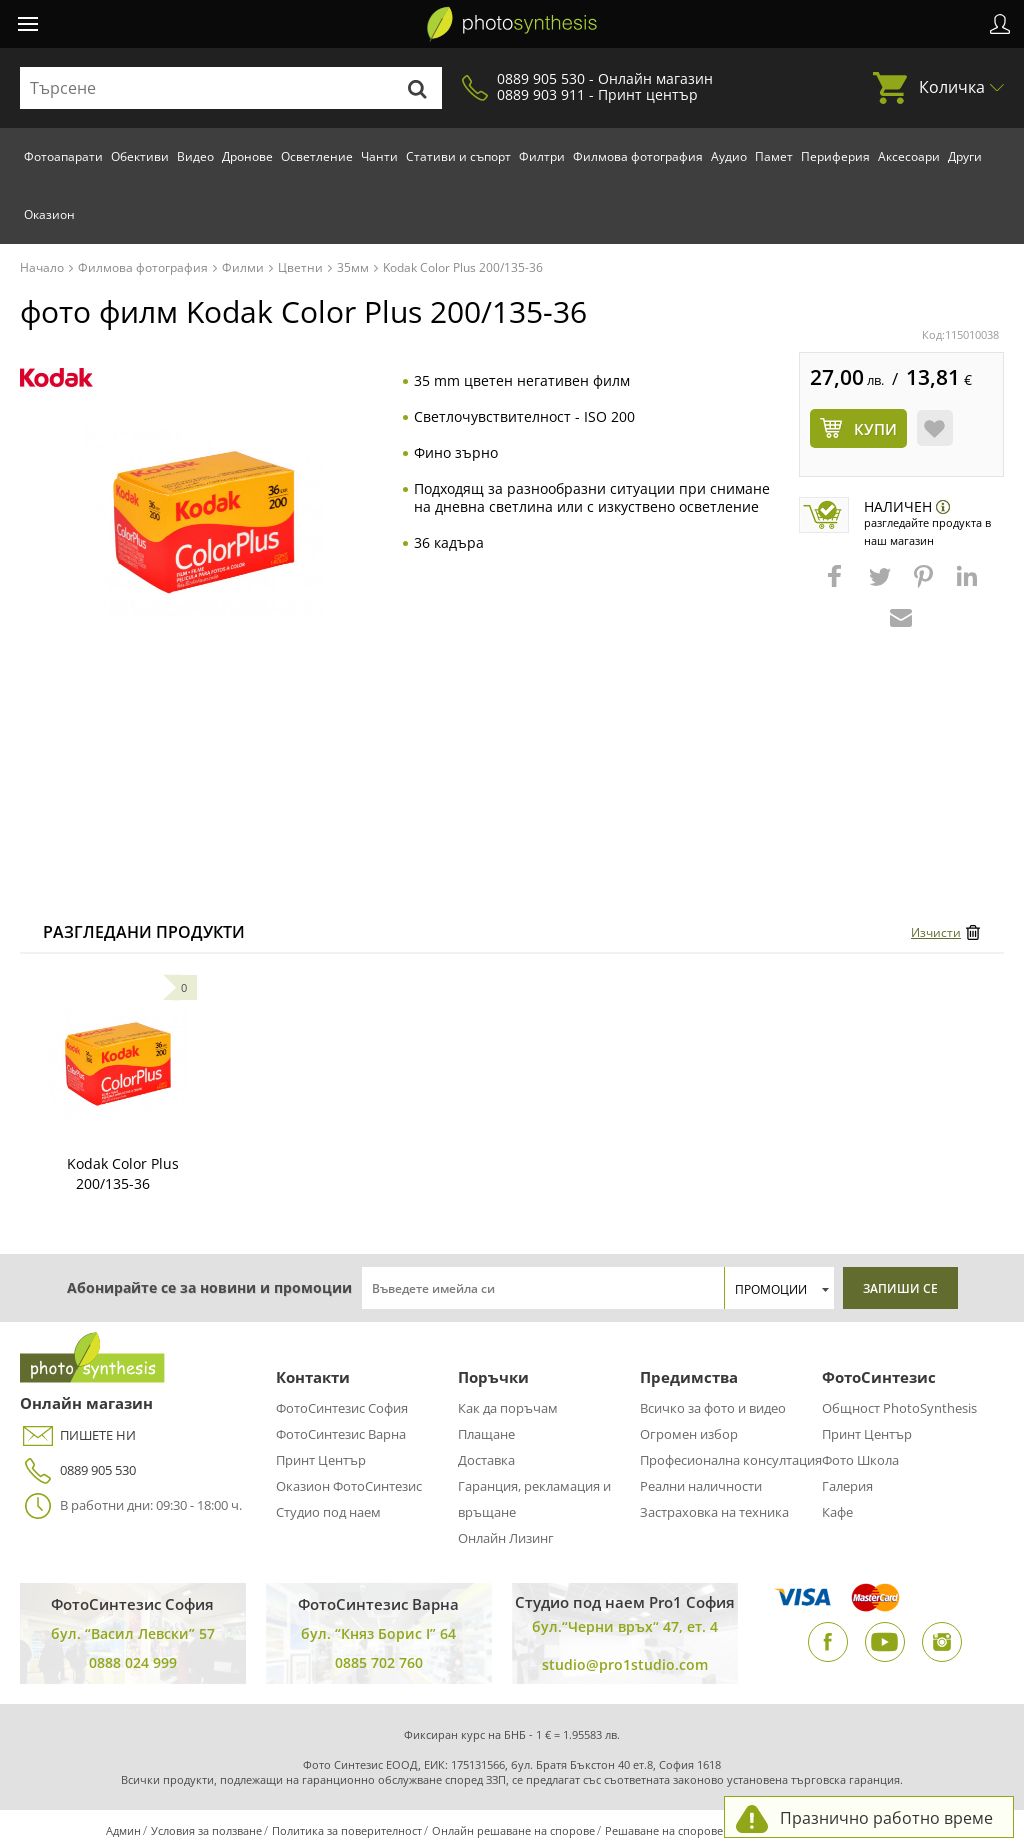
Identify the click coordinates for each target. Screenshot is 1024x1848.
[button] (837, 586)
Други (965, 156)
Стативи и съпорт (458, 156)
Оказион (49, 214)
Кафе (837, 1512)
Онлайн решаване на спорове (513, 1830)
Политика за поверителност (347, 1830)
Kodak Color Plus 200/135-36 (123, 1173)
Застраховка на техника (714, 1512)
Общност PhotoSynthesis (899, 1408)
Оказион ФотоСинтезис (349, 1486)
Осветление (317, 156)
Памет (774, 156)
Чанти (379, 156)
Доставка (486, 1460)
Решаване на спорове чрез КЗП (690, 1830)
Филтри (542, 156)
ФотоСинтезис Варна (341, 1434)
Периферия (835, 156)
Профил (1000, 24)
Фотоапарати (63, 156)
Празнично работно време (886, 1818)
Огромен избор (689, 1434)
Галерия (847, 1486)
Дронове (247, 156)
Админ (123, 1830)
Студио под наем (328, 1512)
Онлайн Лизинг (506, 1538)
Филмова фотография (638, 156)
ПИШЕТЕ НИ (78, 1435)
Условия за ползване (206, 1830)
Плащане (486, 1434)
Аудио (729, 156)
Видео (195, 156)
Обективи (140, 156)
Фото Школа (860, 1460)
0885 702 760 (379, 1662)
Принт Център (321, 1460)
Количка (952, 87)
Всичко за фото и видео (713, 1408)
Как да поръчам (508, 1408)
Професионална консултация (731, 1460)
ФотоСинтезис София (342, 1408)
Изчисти (936, 932)
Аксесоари (909, 156)
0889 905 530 (78, 1470)
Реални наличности (701, 1486)
